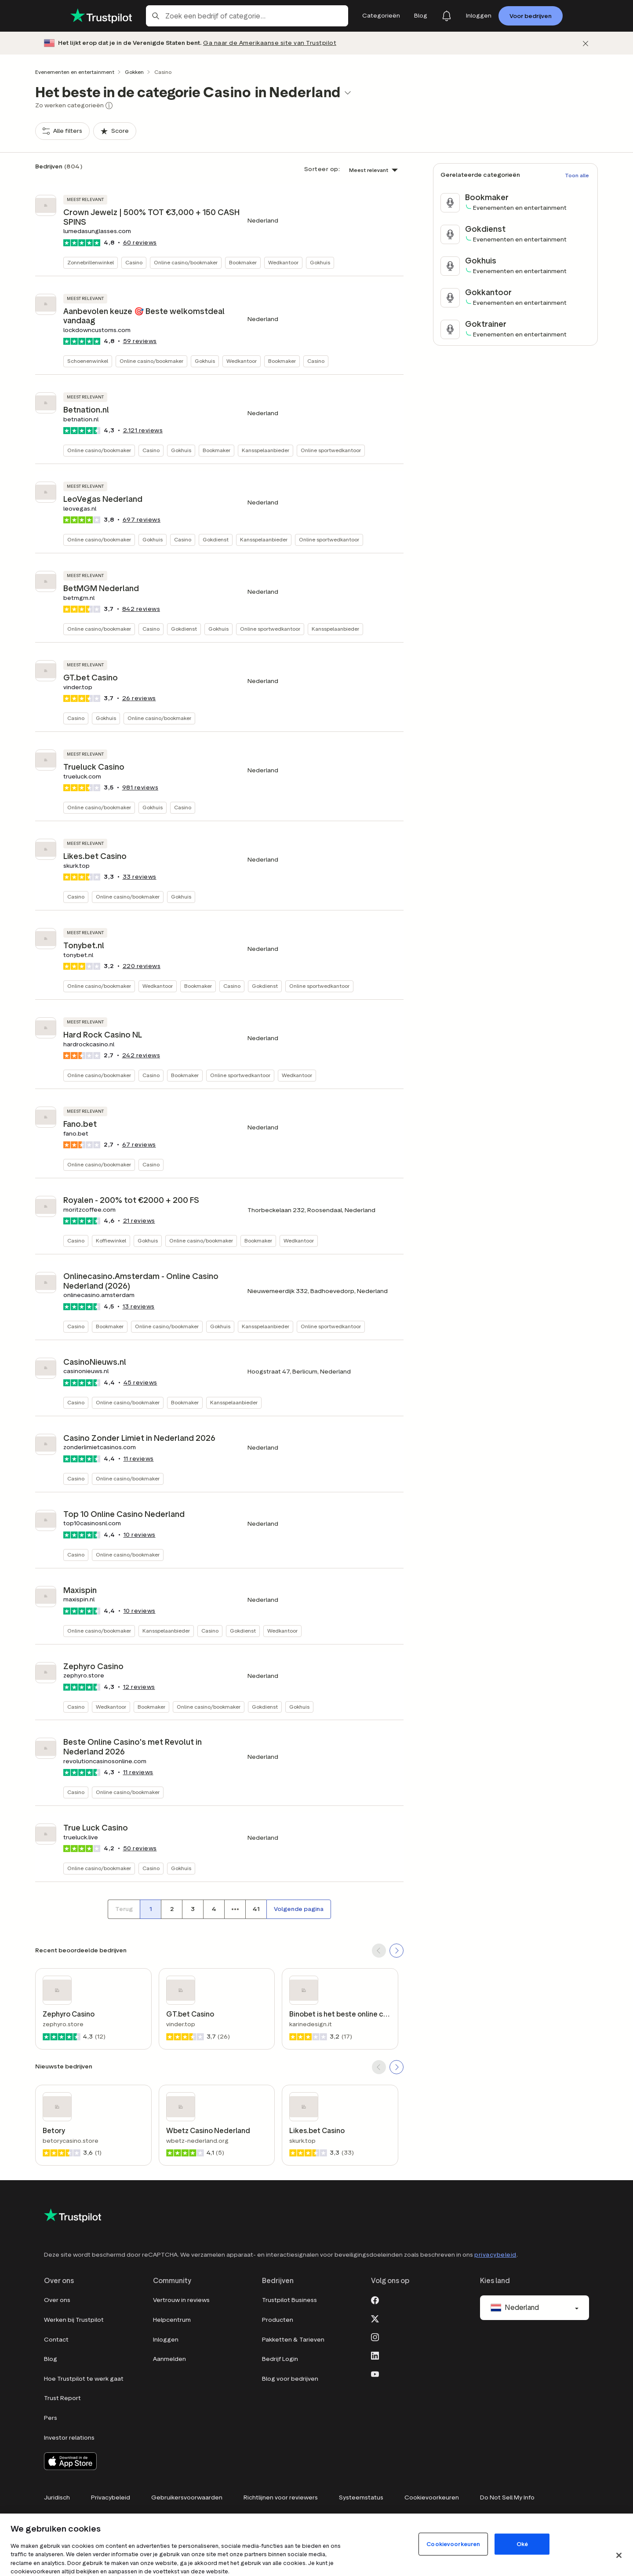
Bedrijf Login (280, 2359)
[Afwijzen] (585, 43)
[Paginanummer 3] (192, 1909)
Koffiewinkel (111, 1240)
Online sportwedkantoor (331, 450)
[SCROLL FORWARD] (396, 1951)
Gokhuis (320, 262)
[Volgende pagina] (298, 1909)
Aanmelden (169, 2359)
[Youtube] (375, 2373)
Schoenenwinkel (87, 361)
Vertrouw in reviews (181, 2300)
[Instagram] (375, 2336)
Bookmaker (243, 262)
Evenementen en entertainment (74, 72)
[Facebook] (375, 2299)
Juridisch (57, 2497)
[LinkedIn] (375, 2355)
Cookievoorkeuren (431, 2497)
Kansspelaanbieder (265, 450)
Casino (133, 262)
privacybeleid (495, 2254)
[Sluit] (619, 2555)
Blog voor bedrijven (290, 2378)
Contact (56, 2339)
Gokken (134, 72)
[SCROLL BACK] (379, 1951)
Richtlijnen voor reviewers (281, 2497)
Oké (522, 2543)
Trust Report (62, 2398)
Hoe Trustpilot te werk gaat (84, 2378)
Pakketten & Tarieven (293, 2339)
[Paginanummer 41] (255, 1909)
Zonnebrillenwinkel (90, 262)
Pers (50, 2418)
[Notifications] (446, 16)
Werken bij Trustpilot (74, 2320)
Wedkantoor (283, 262)
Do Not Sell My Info (507, 2497)
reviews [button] (140, 242)
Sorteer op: (322, 169)
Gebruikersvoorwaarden (186, 2497)
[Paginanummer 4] (213, 1909)
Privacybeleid (110, 2497)
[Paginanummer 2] (171, 1909)
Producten (277, 2320)
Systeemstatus (361, 2497)
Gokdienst (216, 539)
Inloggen (165, 2339)
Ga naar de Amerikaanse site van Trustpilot (269, 43)
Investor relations (69, 2437)
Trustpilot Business (289, 2300)
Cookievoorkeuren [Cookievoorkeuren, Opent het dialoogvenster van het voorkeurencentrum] (453, 2543)
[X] (375, 2318)
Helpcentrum (172, 2320)
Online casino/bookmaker (186, 262)
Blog (50, 2359)
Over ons (57, 2300)
